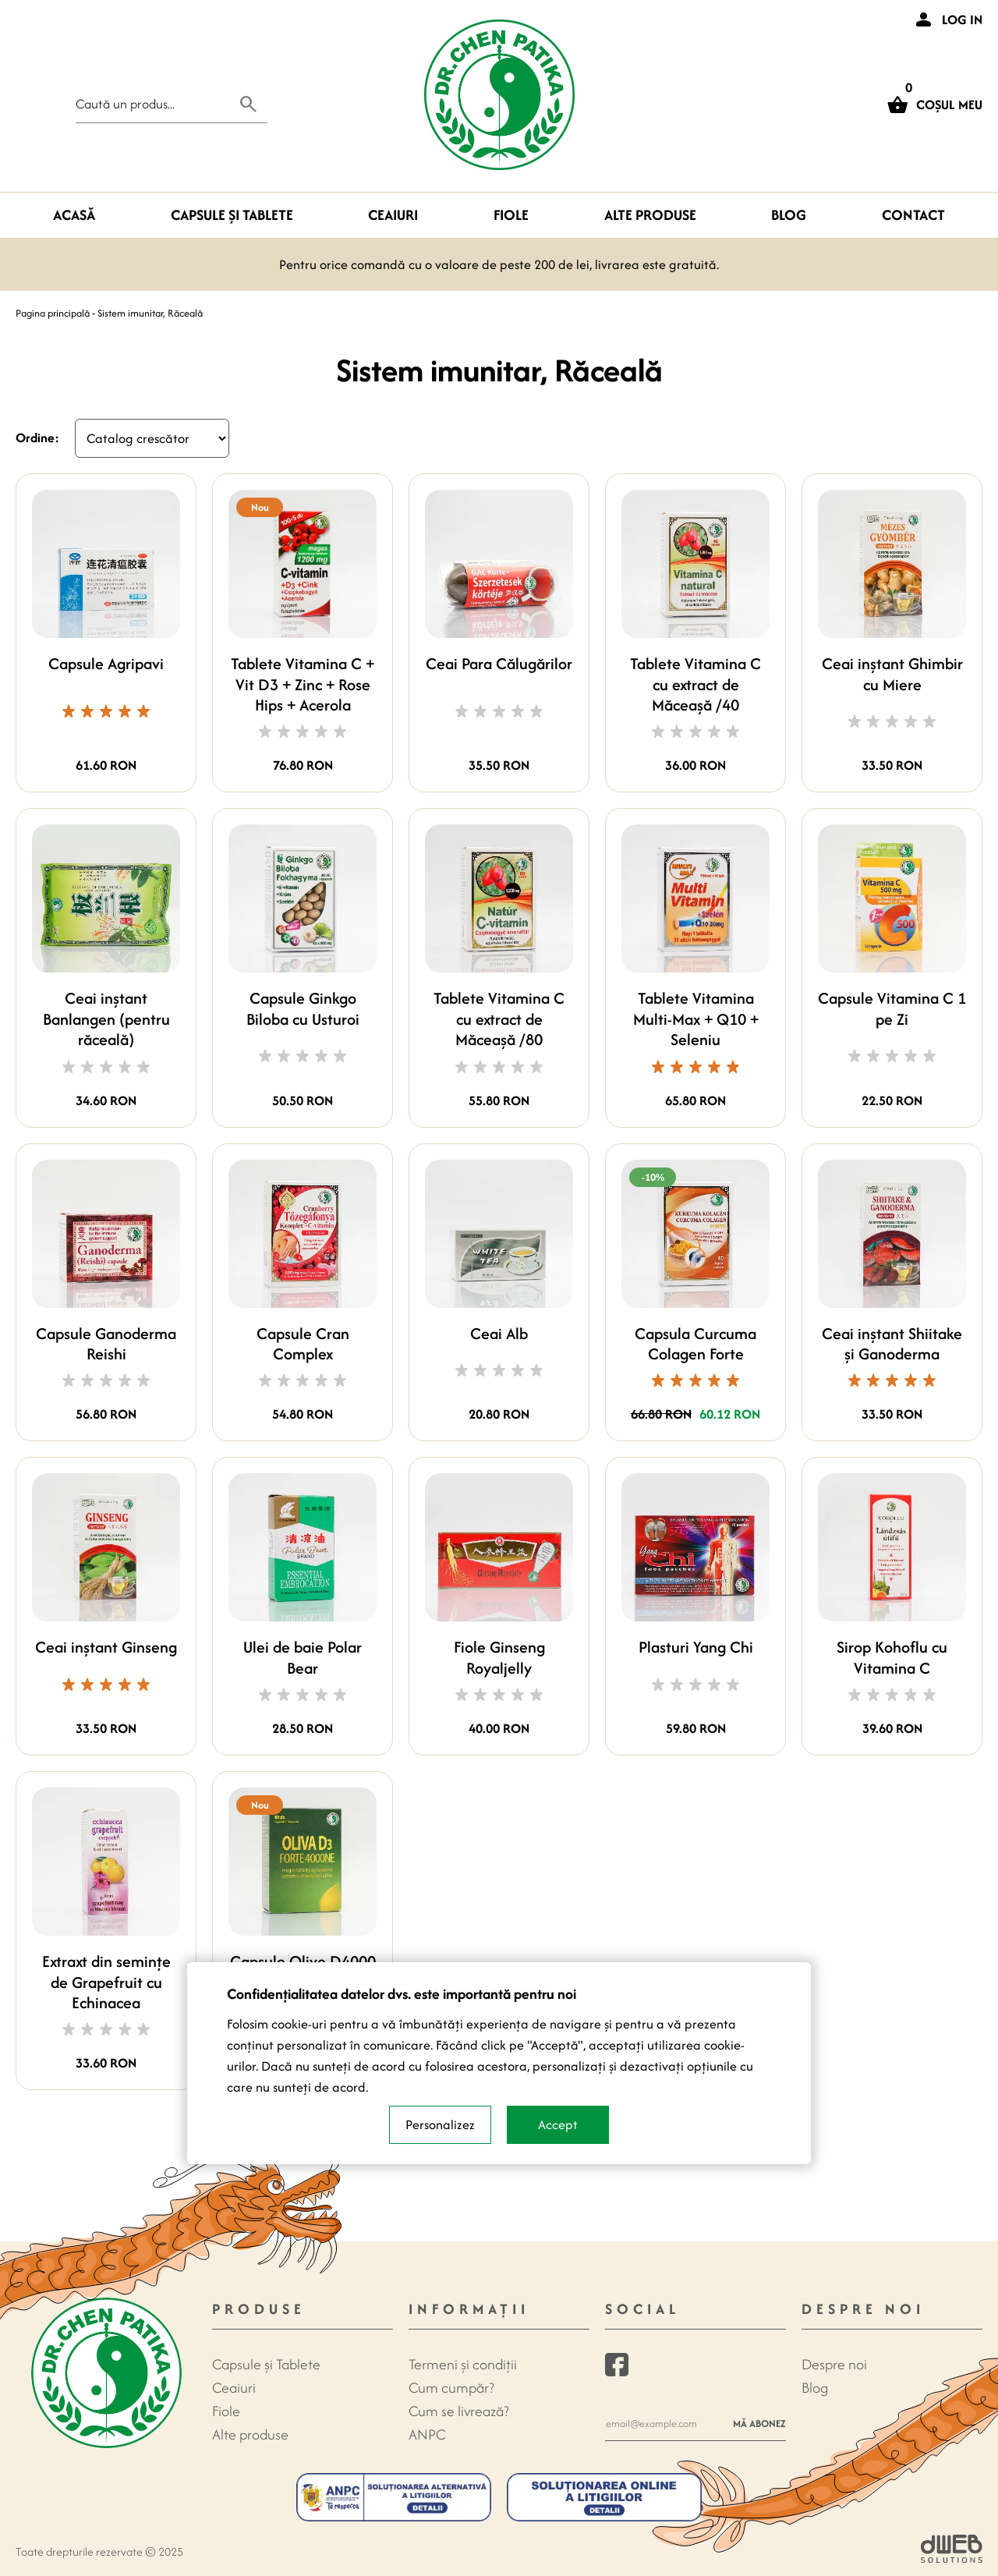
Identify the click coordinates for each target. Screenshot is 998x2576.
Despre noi (834, 2364)
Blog (788, 214)
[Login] (947, 19)
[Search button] (248, 104)
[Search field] (153, 104)
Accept (558, 2124)
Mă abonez (759, 2423)
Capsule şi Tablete (232, 214)
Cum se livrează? (459, 2411)
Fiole (511, 214)
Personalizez (440, 2124)
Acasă (74, 214)
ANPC (427, 2434)
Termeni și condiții (463, 2364)
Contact (913, 214)
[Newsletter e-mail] (665, 2423)
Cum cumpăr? (451, 2387)
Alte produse (650, 214)
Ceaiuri (393, 214)
